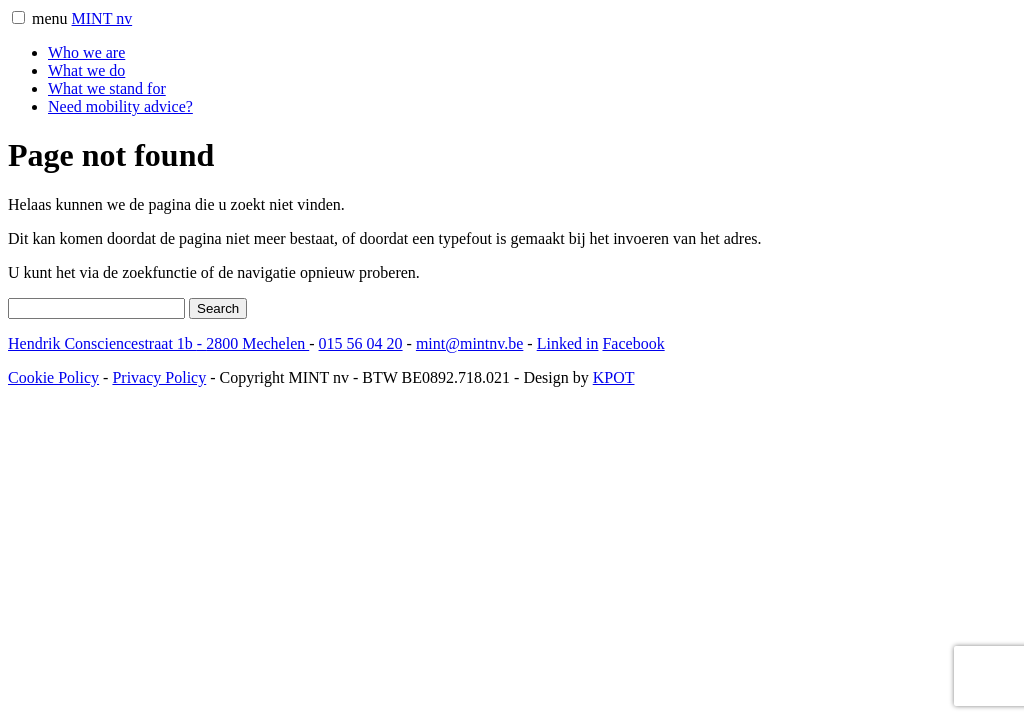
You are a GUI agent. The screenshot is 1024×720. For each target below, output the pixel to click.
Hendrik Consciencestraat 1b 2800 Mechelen (158, 343)
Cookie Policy (53, 377)
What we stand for (107, 88)
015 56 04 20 (361, 343)
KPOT (614, 377)
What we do (86, 70)
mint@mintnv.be (469, 343)
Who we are (86, 52)
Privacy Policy (159, 377)
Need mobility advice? (120, 106)
